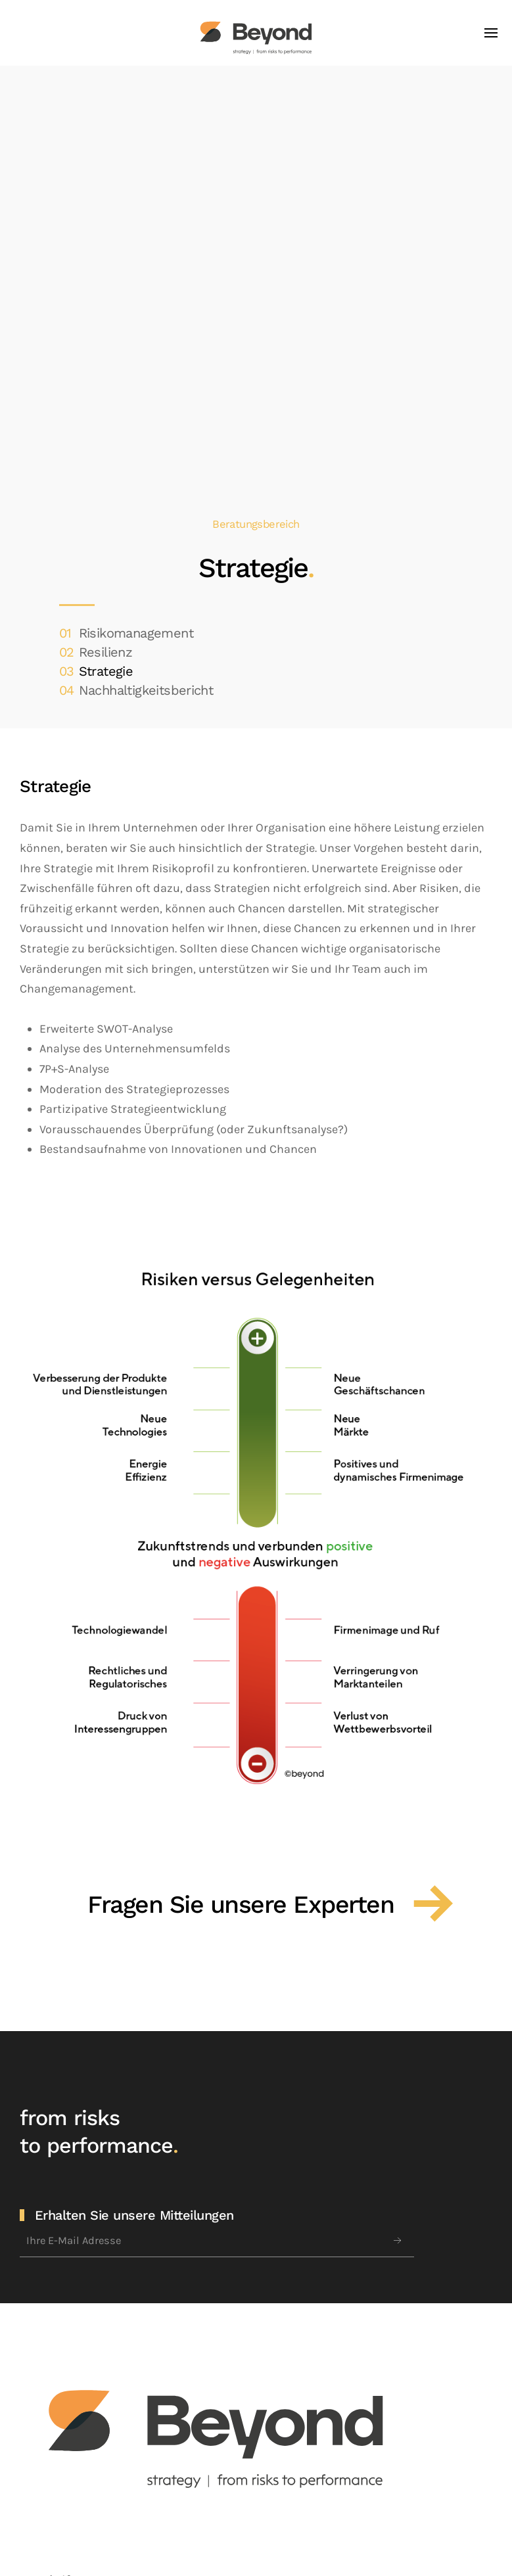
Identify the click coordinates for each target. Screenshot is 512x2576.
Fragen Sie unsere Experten (240, 1904)
